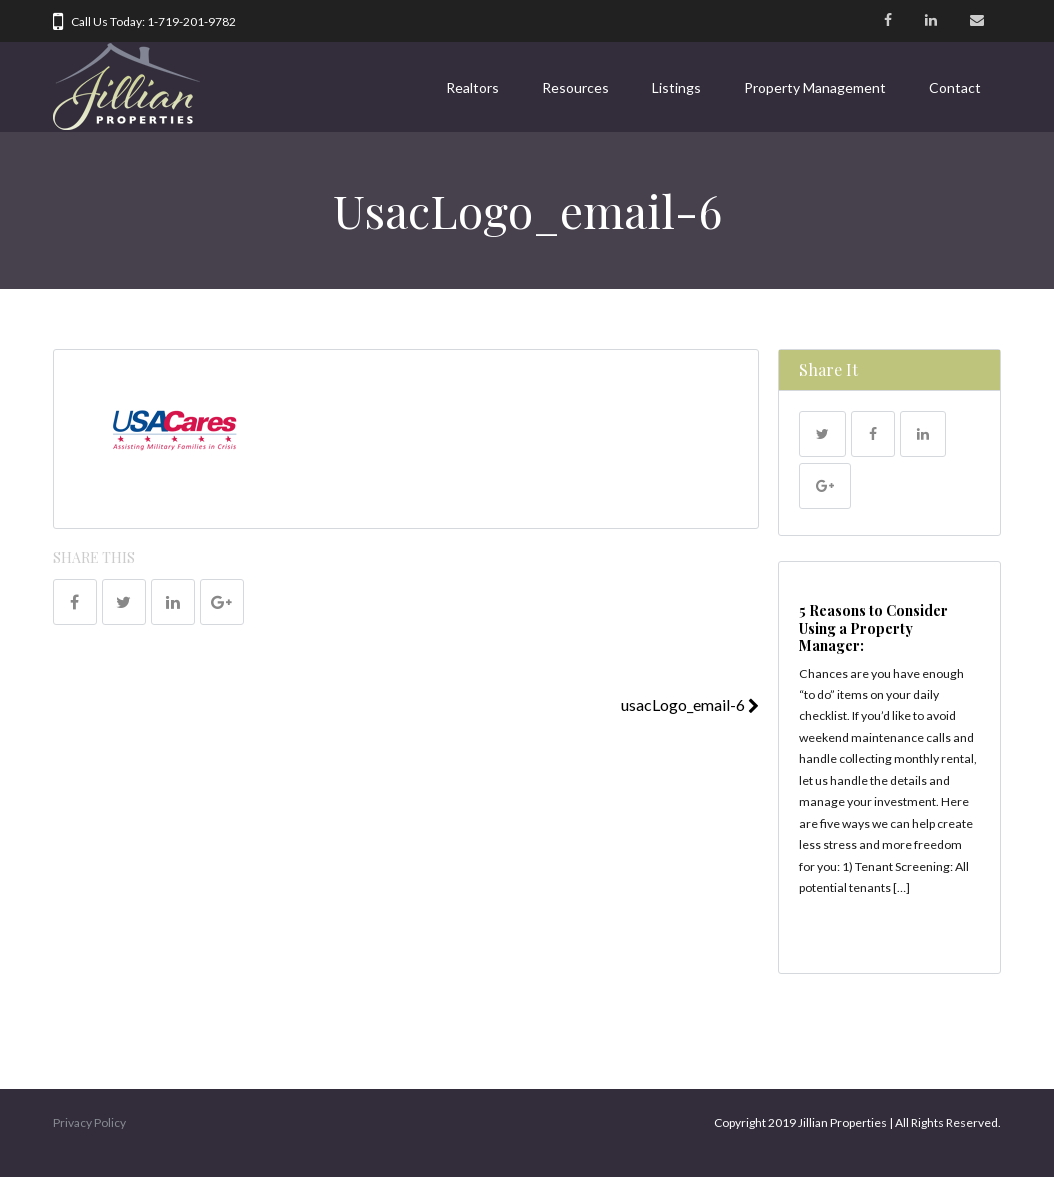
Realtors (472, 87)
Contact (955, 87)
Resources (575, 87)
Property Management (815, 87)
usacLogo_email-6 (690, 704)
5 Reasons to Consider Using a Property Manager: (873, 628)
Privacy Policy (89, 1122)
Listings (676, 87)
